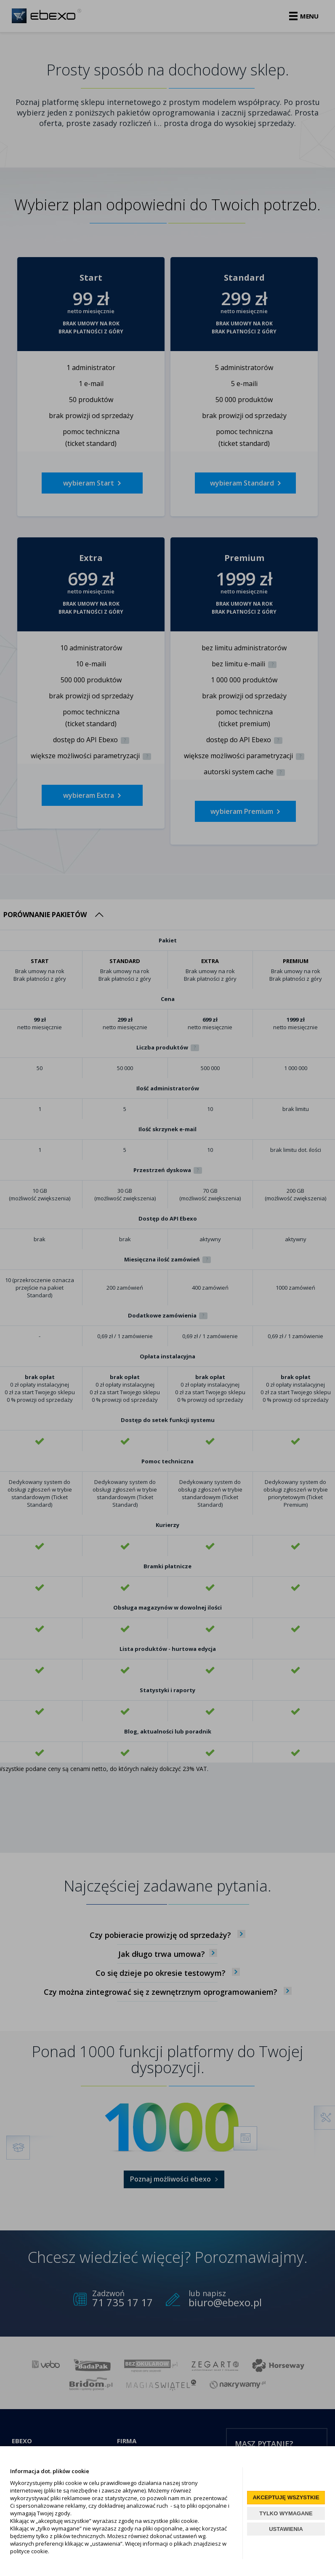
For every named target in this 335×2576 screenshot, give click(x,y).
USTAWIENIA (286, 2529)
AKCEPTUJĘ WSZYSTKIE (286, 2497)
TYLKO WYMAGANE (285, 2513)
